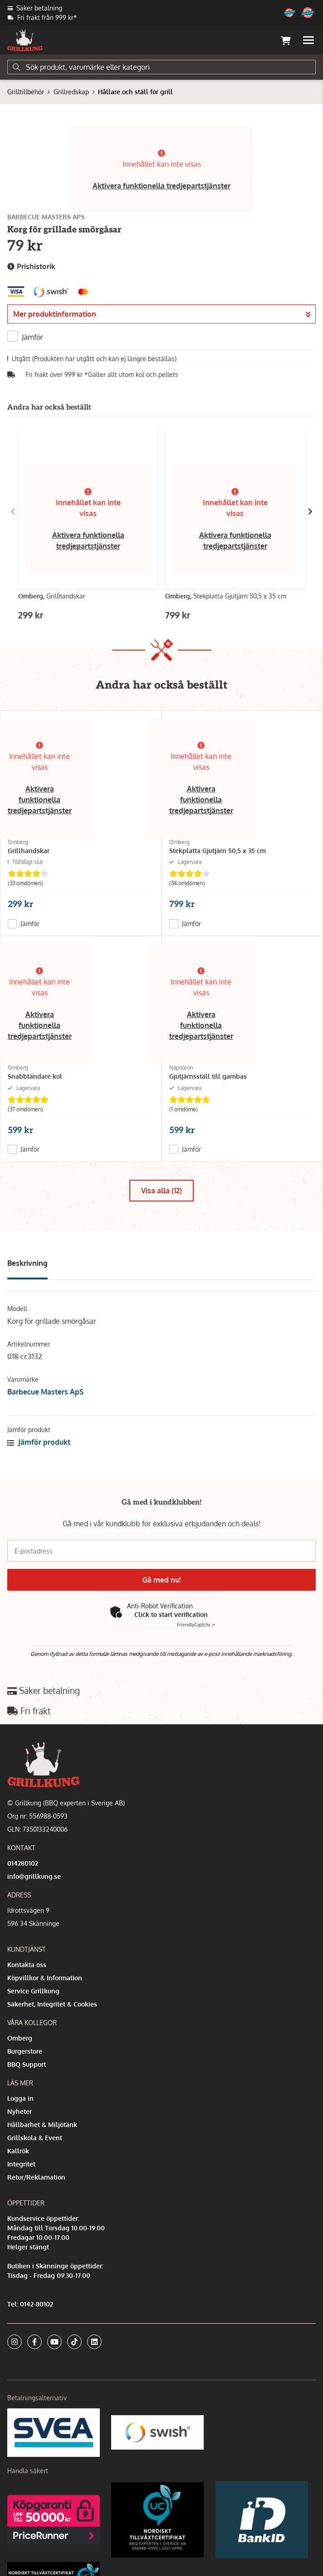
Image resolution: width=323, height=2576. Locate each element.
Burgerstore (24, 2051)
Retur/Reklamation (36, 2177)
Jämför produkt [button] (38, 1442)
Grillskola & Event (34, 2138)
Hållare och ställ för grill (135, 92)
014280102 (22, 1863)
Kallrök (18, 2151)
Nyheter (19, 2111)
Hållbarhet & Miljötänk (42, 2124)
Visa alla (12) (161, 1190)
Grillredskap (71, 92)
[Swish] (157, 2432)
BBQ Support (26, 2064)
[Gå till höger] (310, 511)
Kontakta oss (26, 1964)
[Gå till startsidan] (25, 40)
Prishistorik (31, 266)
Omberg (19, 2038)
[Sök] (161, 67)
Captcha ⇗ (196, 1624)
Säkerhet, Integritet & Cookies (52, 2004)
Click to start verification (171, 1614)
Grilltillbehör (25, 92)
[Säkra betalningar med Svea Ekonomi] (53, 2432)
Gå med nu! (161, 1579)
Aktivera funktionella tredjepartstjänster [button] (161, 185)
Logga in (20, 2098)
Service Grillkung (33, 1991)
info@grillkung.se (34, 1876)
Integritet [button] (21, 2164)
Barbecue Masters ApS (45, 1391)
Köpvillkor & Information (44, 1978)
